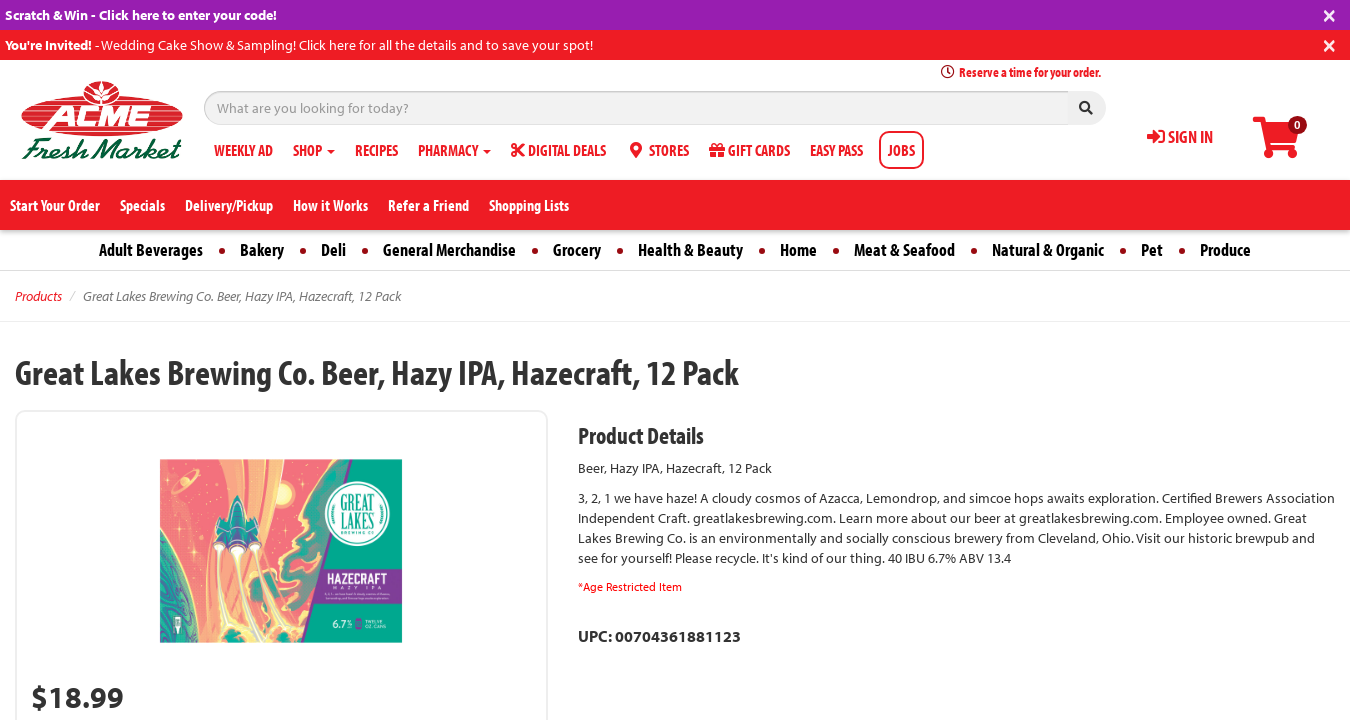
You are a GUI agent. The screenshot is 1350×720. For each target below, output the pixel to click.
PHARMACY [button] (454, 150)
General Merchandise (449, 249)
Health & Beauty (690, 249)
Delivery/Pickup (229, 205)
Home (798, 249)
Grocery (577, 249)
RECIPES (376, 150)
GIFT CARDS (749, 150)
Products (38, 296)
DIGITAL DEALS (558, 150)
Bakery (262, 249)
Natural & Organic (1048, 249)
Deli (333, 249)
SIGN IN (1180, 136)
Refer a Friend (428, 205)
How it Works (330, 205)
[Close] (1329, 13)
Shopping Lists (529, 205)
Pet (1152, 249)
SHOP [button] (314, 150)
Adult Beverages (151, 249)
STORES (657, 150)
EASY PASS (836, 150)
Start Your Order (55, 205)
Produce (1225, 249)
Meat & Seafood (904, 249)
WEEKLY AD (243, 150)
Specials (142, 205)
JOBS (901, 150)
